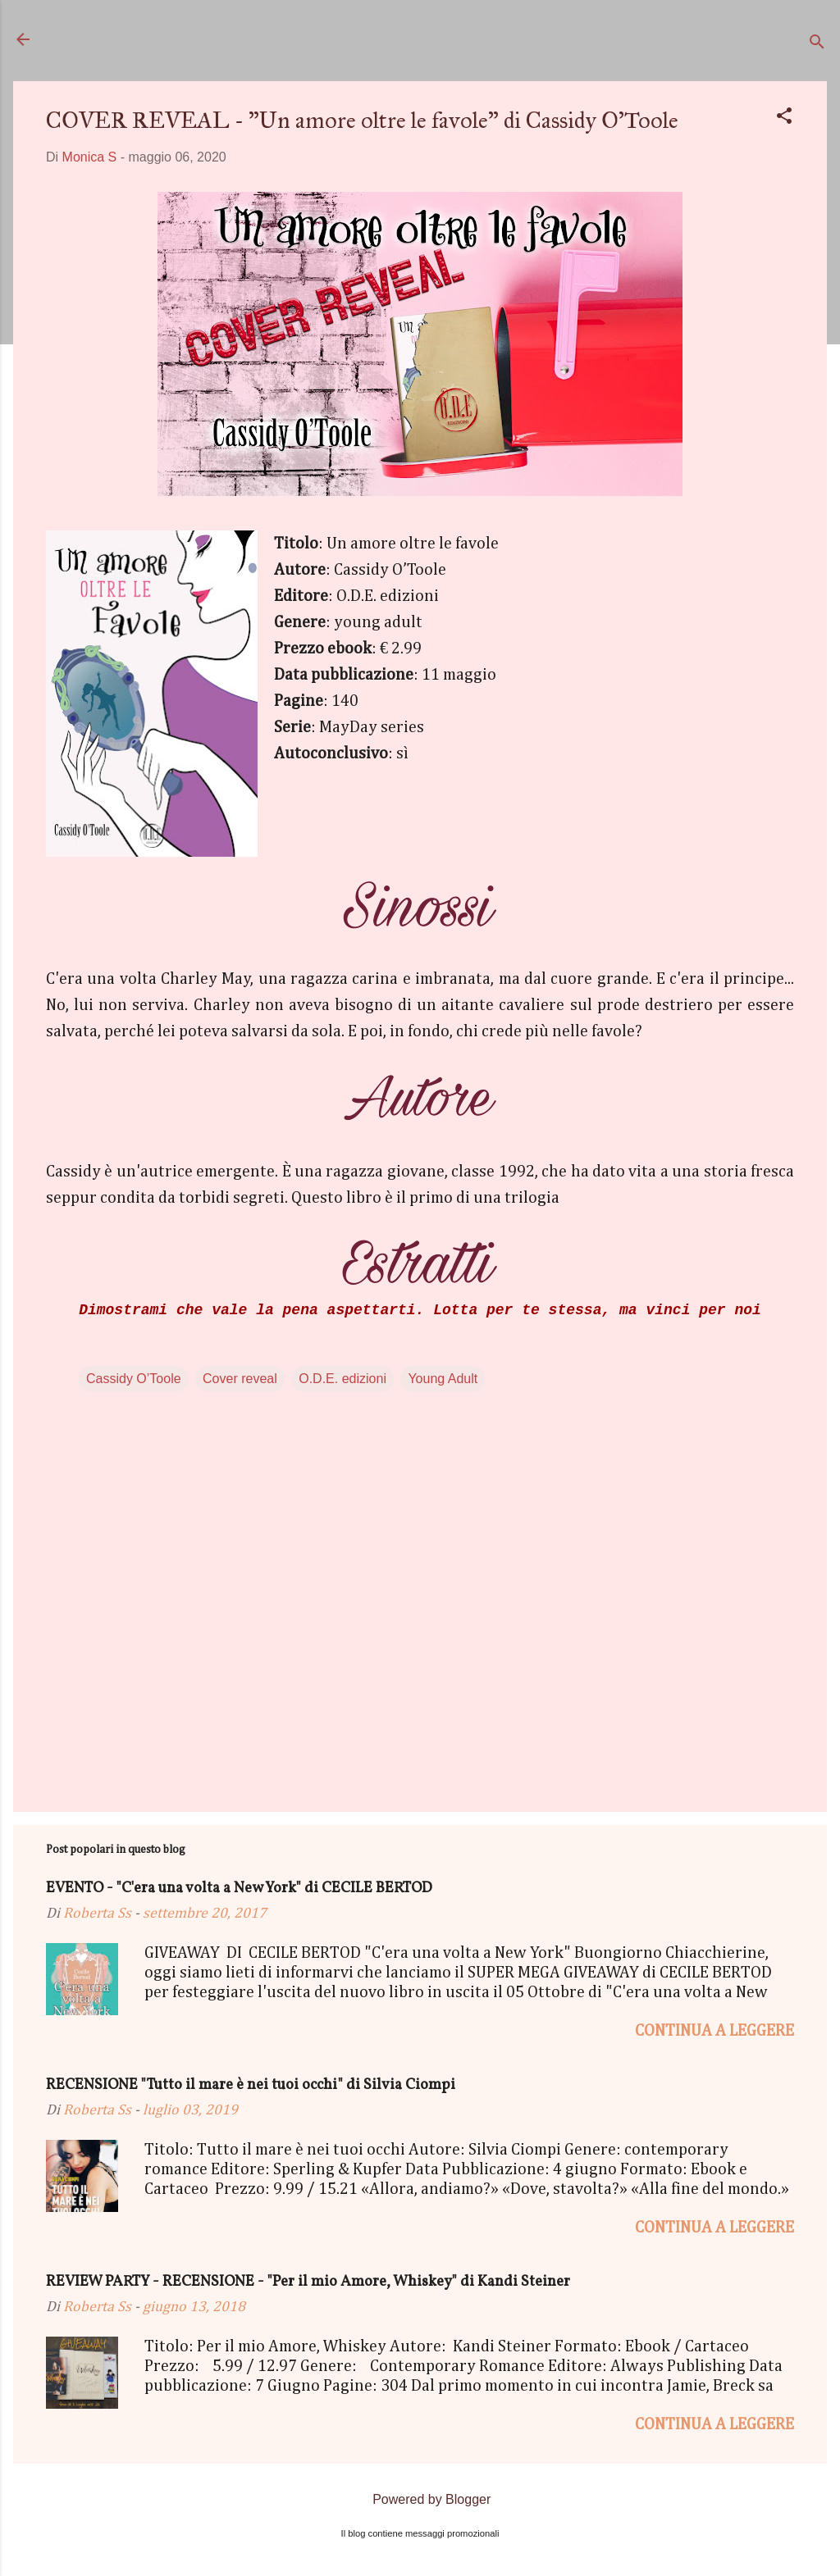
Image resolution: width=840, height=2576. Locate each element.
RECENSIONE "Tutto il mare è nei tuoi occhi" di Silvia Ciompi (250, 2085)
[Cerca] (817, 45)
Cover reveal (240, 1379)
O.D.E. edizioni (342, 1379)
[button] (784, 118)
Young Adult (442, 1379)
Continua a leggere (714, 2031)
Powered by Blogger (420, 2499)
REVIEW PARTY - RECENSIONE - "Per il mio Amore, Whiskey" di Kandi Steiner (308, 2282)
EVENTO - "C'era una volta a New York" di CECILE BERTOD (239, 1888)
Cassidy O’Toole (133, 1379)
